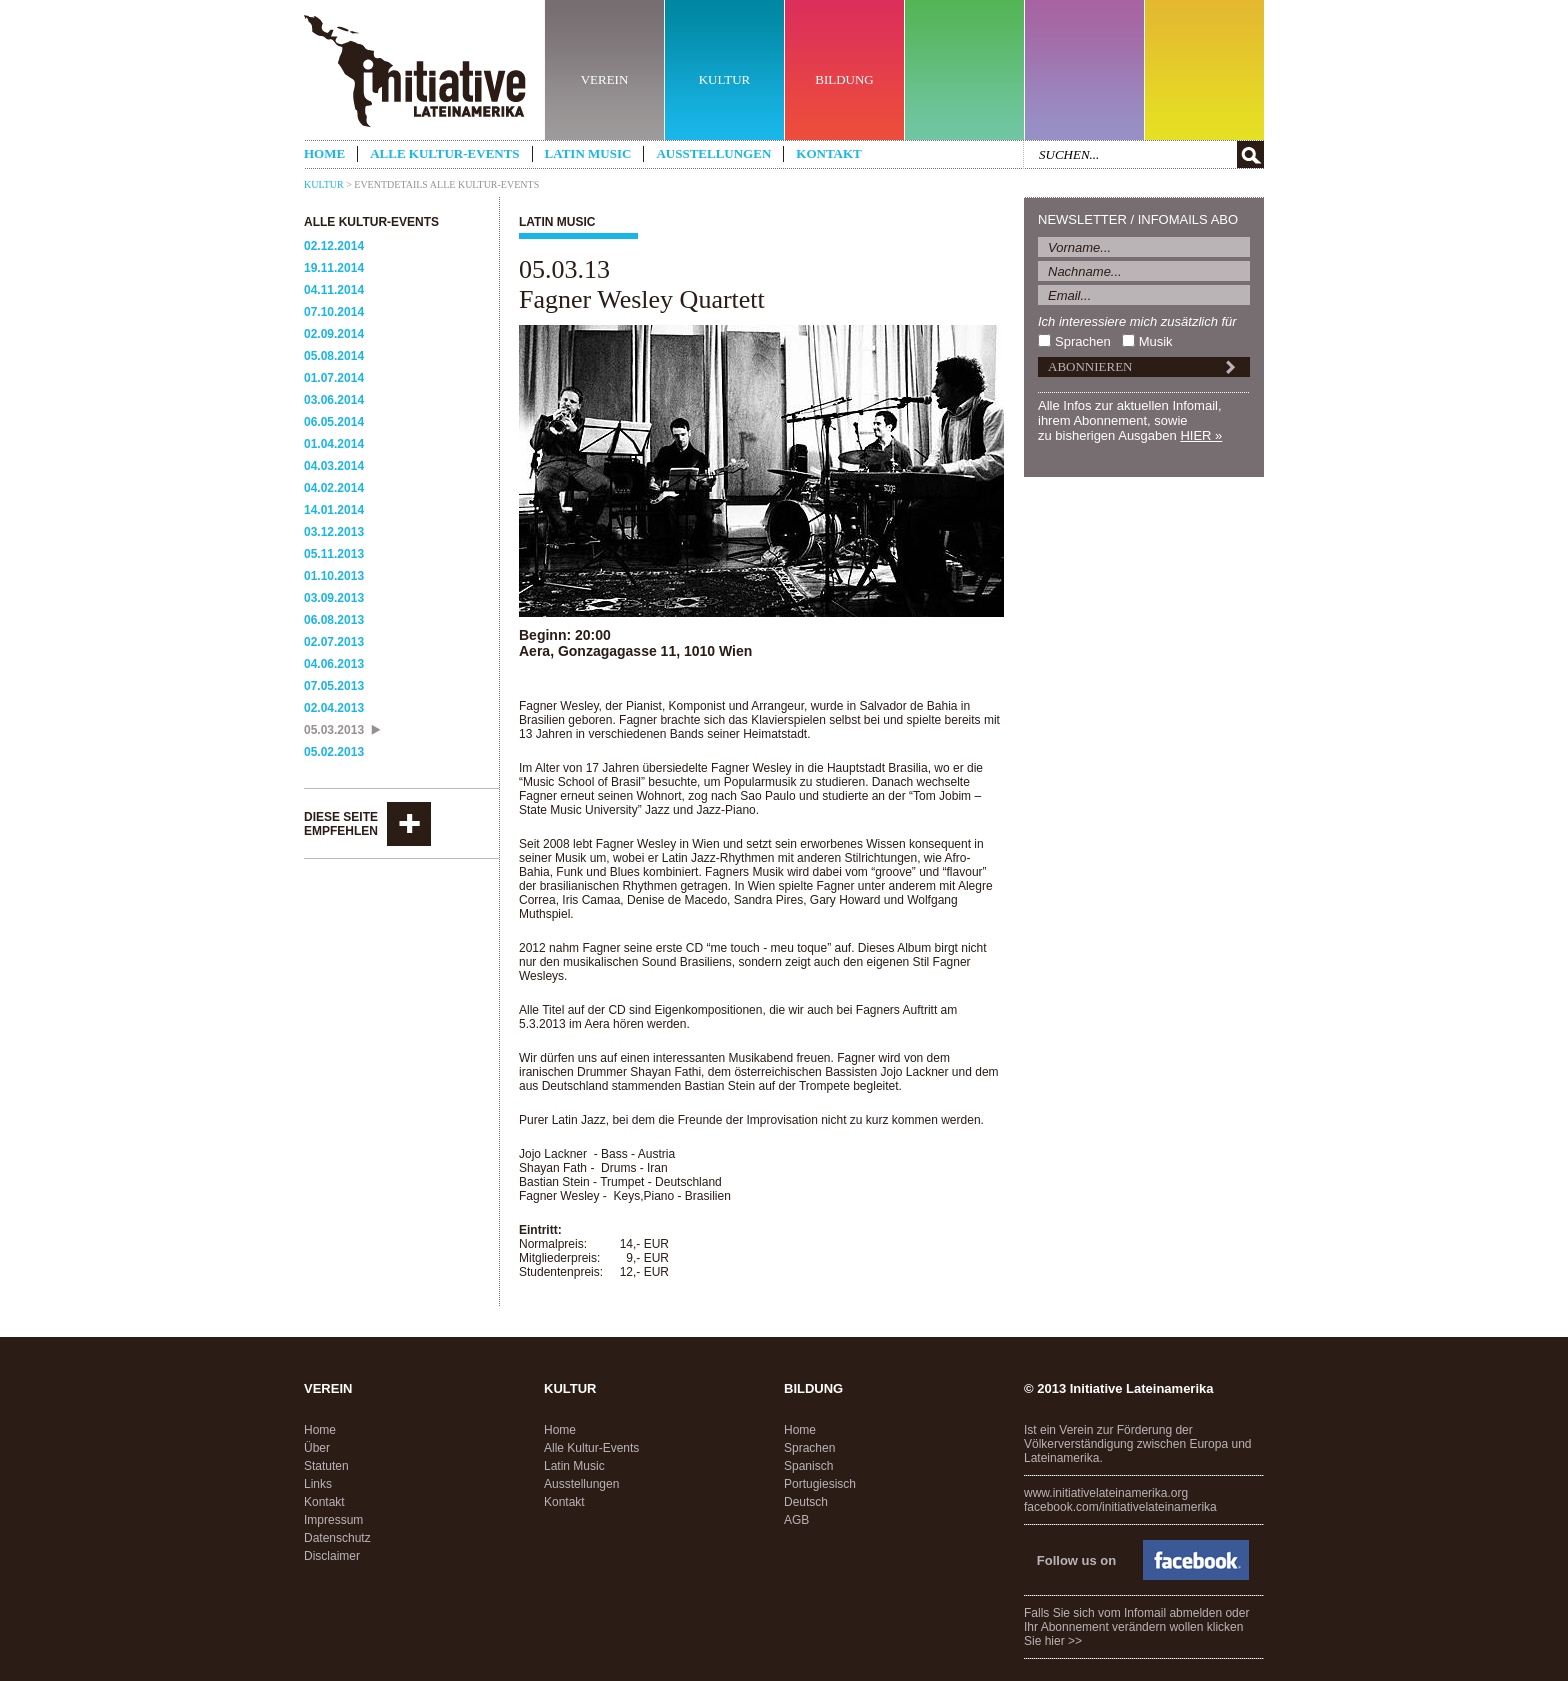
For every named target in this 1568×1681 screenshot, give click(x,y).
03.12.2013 (334, 532)
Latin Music (588, 153)
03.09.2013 (334, 598)
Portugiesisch (820, 1484)
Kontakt (829, 153)
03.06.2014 (334, 400)
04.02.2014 (334, 488)
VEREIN (605, 79)
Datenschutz (337, 1538)
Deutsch (806, 1502)
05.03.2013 (334, 730)
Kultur (324, 184)
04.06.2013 (334, 664)
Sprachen (1083, 341)
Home (324, 153)
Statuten (326, 1466)
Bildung (813, 1388)
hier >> (1063, 1641)
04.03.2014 (334, 466)
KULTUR (725, 79)
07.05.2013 (334, 686)
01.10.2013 (334, 576)
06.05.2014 (334, 422)
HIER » (1201, 435)
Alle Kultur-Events (444, 153)
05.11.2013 (334, 554)
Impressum (333, 1520)
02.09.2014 (334, 334)
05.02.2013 (334, 752)
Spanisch (808, 1466)
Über (317, 1448)
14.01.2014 (334, 510)
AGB (796, 1520)
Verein (328, 1388)
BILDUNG (844, 79)
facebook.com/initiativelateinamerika (1120, 1507)
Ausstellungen (713, 153)
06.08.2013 (334, 620)
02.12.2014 (334, 246)
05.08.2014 (334, 356)
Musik (1156, 341)
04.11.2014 (334, 290)
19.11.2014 (334, 268)
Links (318, 1484)
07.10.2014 (334, 312)
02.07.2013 (334, 642)
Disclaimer (332, 1556)
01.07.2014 (334, 378)
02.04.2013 (334, 708)
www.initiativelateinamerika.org (1106, 1493)
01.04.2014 (334, 444)
